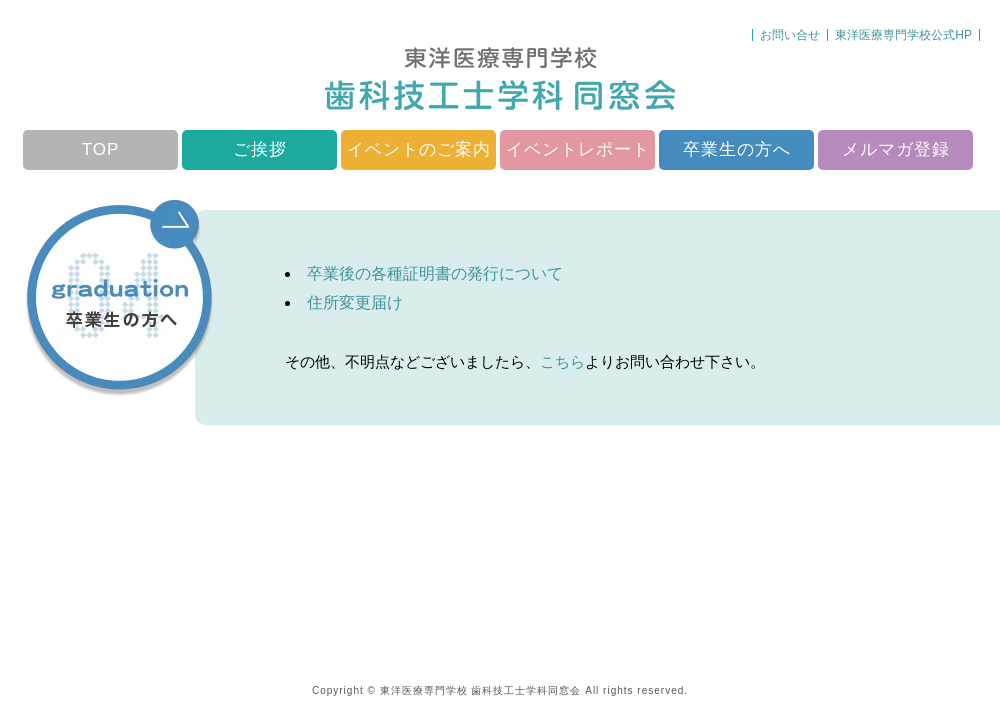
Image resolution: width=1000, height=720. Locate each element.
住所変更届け (355, 302)
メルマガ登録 (896, 149)
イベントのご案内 (419, 149)
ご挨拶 (260, 149)
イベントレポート (578, 149)
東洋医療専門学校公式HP (903, 35)
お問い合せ (790, 35)
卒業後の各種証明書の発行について (435, 273)
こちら (562, 361)
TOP (101, 149)
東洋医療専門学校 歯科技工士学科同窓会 (481, 690)
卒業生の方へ (737, 149)
